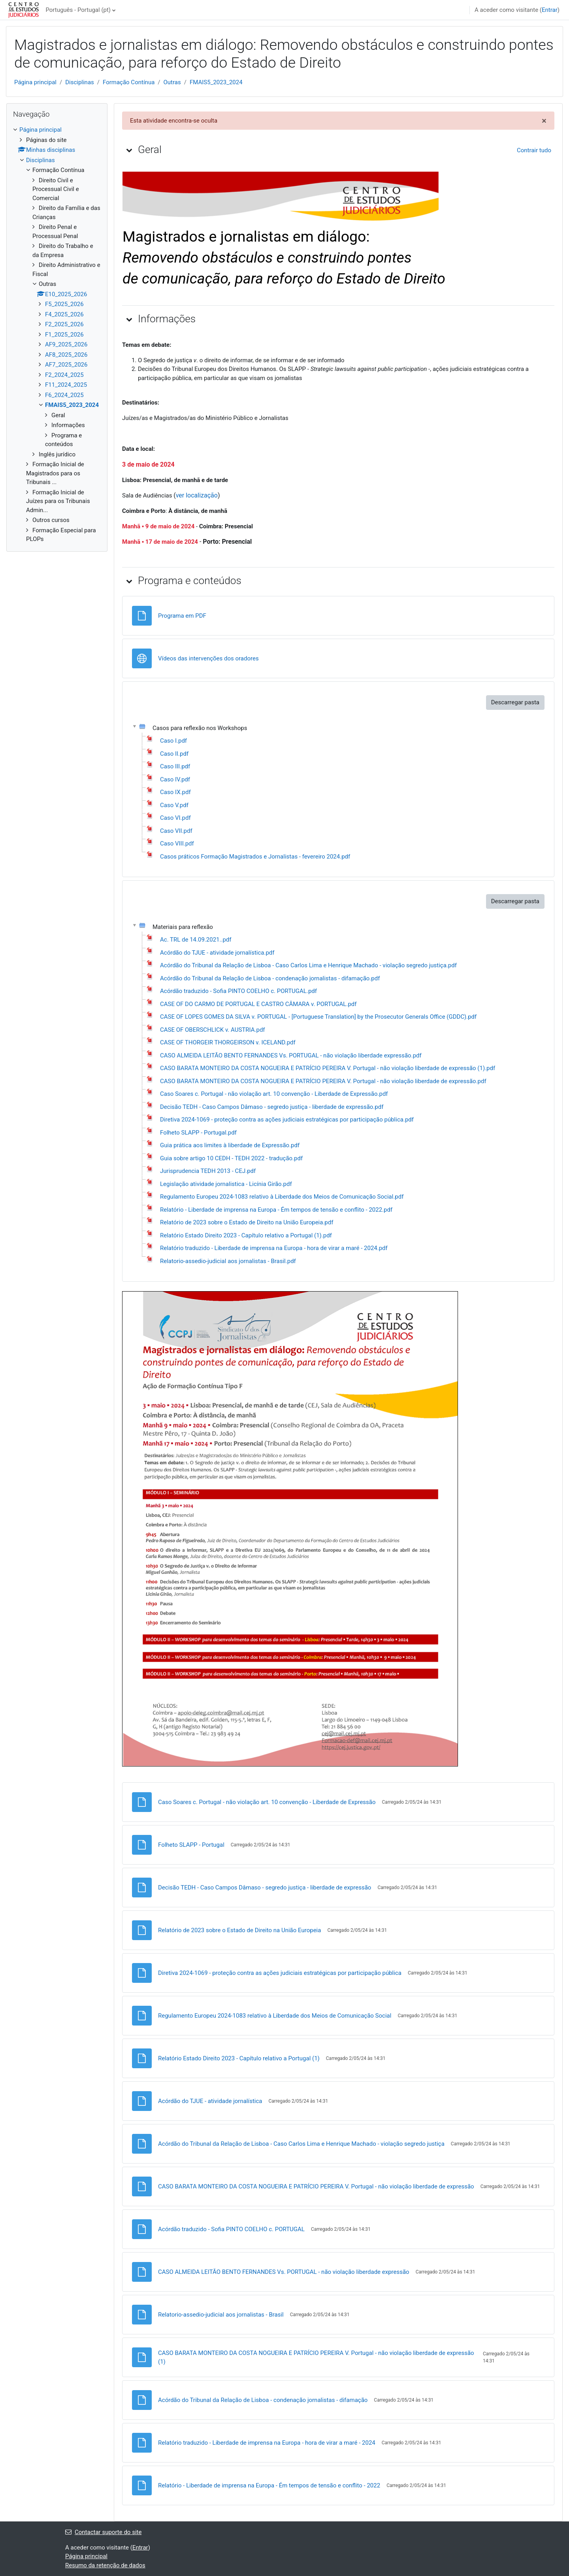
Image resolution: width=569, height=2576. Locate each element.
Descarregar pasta (515, 702)
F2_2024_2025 (64, 374)
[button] (129, 150)
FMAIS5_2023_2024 (216, 82)
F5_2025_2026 (64, 304)
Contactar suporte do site (103, 2532)
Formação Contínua (128, 82)
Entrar (550, 9)
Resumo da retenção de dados (105, 2565)
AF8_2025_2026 (66, 354)
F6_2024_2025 (64, 395)
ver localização (197, 495)
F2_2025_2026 (64, 324)
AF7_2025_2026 (66, 364)
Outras (172, 82)
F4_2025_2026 (64, 314)
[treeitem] (57, 334)
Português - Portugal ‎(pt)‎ (78, 9)
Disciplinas (79, 82)
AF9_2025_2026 (66, 344)
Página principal (35, 82)
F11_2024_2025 (66, 384)
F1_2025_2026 (64, 334)
